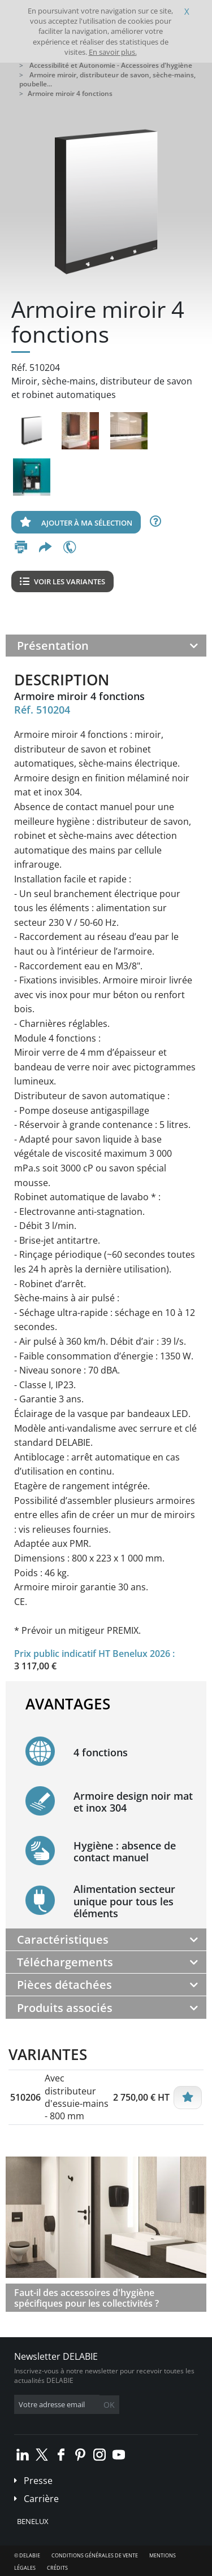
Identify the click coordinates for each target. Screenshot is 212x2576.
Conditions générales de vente (94, 2555)
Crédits (57, 2567)
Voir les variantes (62, 581)
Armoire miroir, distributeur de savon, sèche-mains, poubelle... (107, 79)
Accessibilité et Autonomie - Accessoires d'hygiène (110, 65)
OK (109, 2404)
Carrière (41, 2498)
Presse (38, 2480)
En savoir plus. (113, 52)
